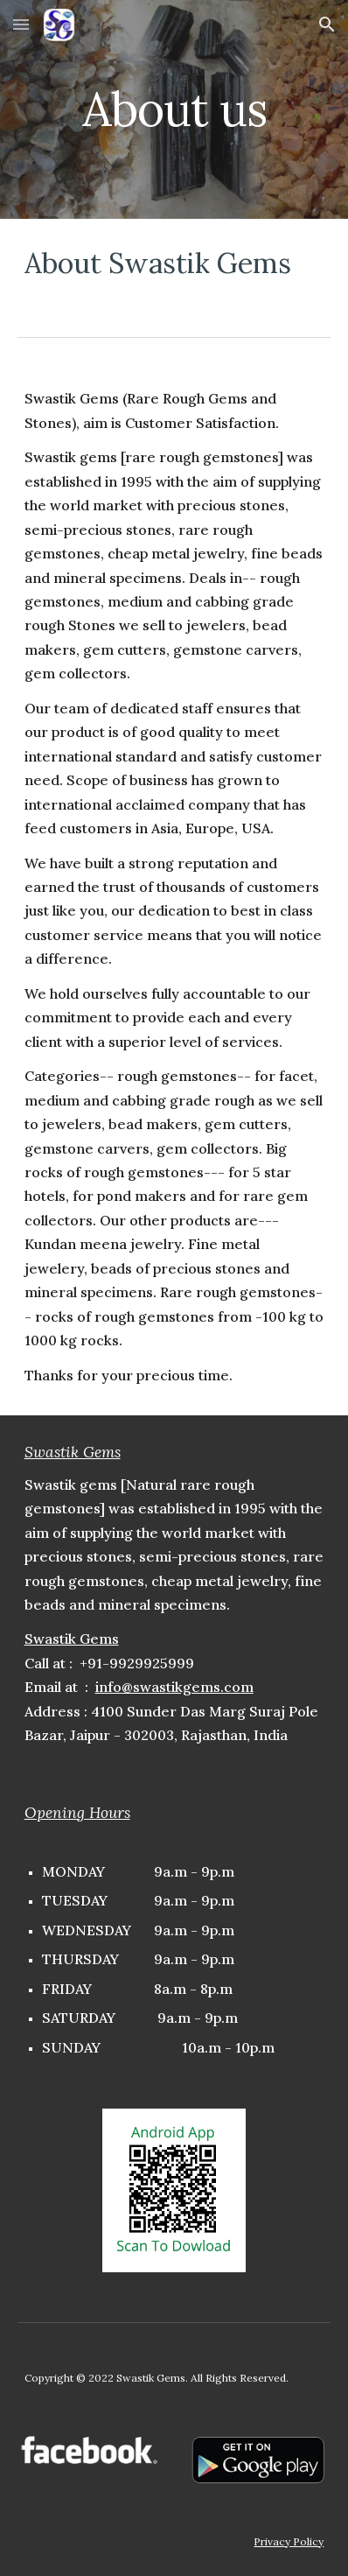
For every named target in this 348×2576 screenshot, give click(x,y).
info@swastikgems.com (174, 1686)
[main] (174, 109)
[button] (21, 24)
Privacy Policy (289, 2541)
